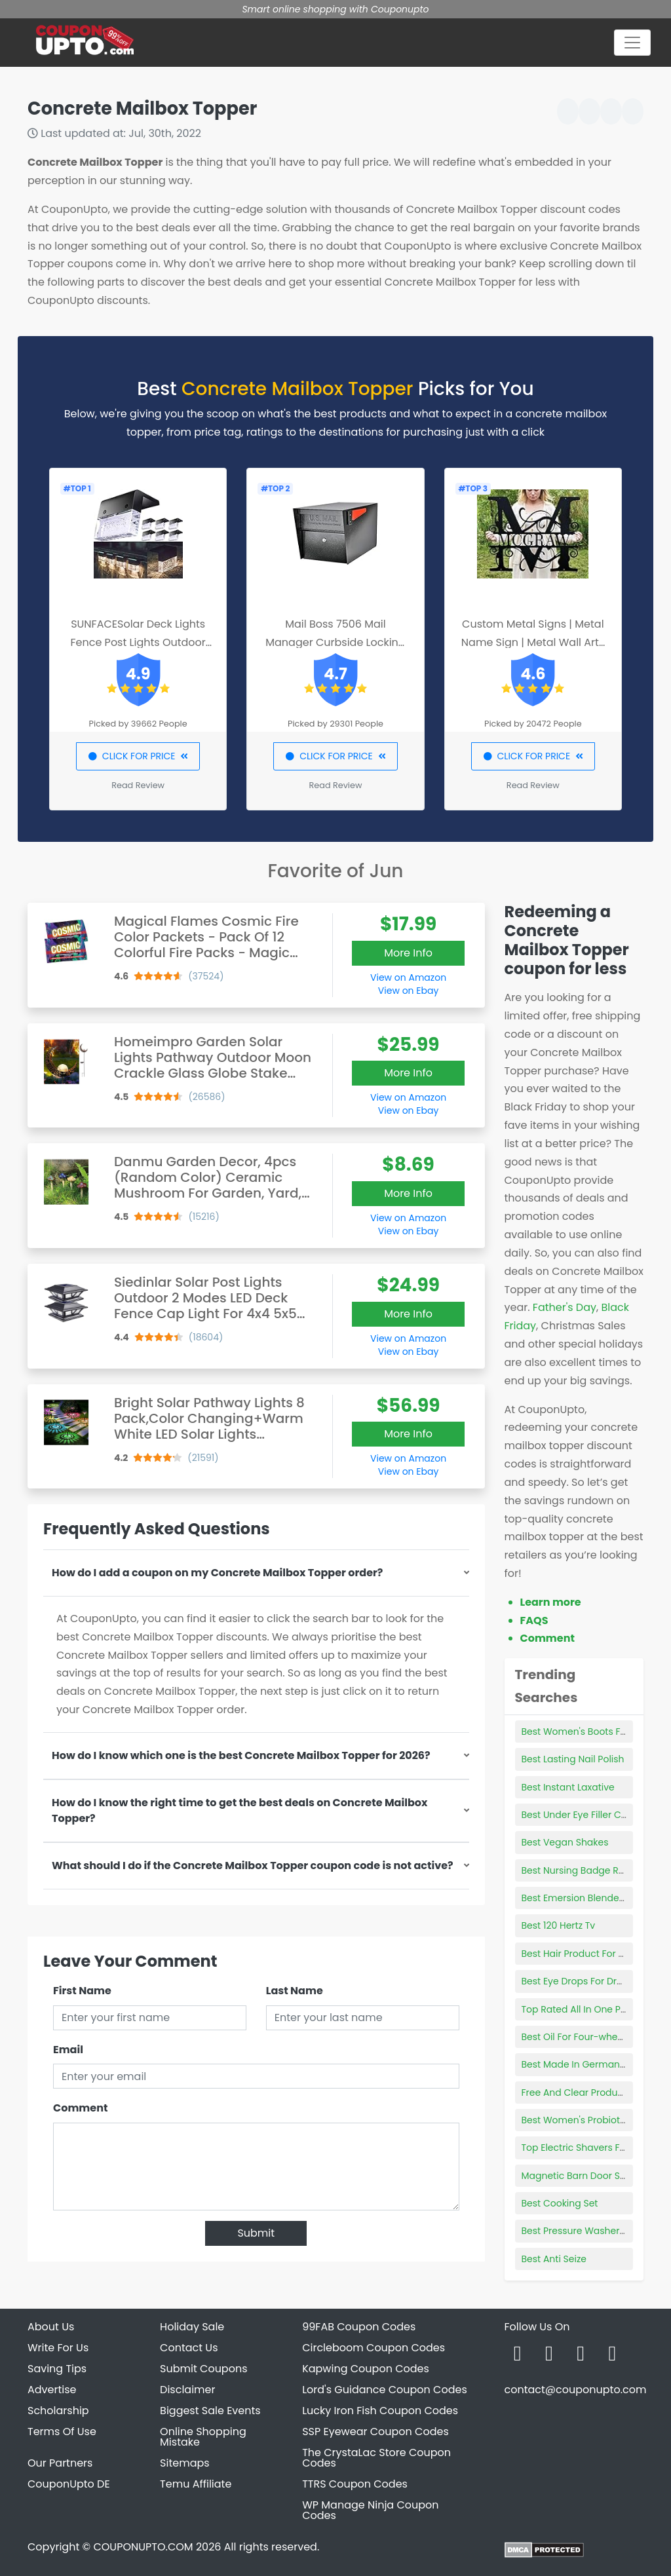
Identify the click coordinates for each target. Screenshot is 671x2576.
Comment (80, 2107)
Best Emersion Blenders (575, 1897)
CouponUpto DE (69, 2483)
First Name (82, 1990)
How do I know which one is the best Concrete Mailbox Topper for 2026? (241, 1755)
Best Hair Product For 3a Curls (589, 1953)
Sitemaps (185, 2463)
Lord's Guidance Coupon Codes (384, 2389)
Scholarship (58, 2410)
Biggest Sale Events (210, 2410)
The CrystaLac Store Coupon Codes (376, 2458)
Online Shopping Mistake (203, 2437)
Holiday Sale (192, 2326)
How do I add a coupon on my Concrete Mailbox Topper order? (217, 1572)
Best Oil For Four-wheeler (578, 2036)
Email (68, 2049)
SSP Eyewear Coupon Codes (375, 2431)
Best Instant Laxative (568, 1787)
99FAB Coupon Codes (358, 2326)
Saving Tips (57, 2368)
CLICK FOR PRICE (137, 756)
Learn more (550, 1602)
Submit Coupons (203, 2368)
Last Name (294, 1990)
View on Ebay (408, 990)
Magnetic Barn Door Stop (579, 2175)
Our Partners (60, 2463)
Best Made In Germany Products (595, 2064)
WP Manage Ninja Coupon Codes (370, 2510)
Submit (256, 2233)
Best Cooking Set (560, 2203)
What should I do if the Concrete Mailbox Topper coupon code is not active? (252, 1865)
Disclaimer (187, 2389)
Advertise (52, 2389)
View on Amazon (408, 977)
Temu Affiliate (195, 2483)
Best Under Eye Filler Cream (584, 1814)
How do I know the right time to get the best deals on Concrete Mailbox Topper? (239, 1810)
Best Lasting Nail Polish (573, 1759)
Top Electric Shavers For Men (586, 2147)
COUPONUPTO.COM (143, 2546)
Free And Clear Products (577, 2092)
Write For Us (58, 2347)
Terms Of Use (62, 2431)
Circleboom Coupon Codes (373, 2347)
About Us (51, 2326)
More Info (408, 952)
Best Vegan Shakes (565, 1842)
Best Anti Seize (554, 2258)
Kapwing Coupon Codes (365, 2368)
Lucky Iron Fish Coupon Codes (380, 2410)
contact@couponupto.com (575, 2389)
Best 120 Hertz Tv (559, 1925)
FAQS (534, 1620)
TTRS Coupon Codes (355, 2483)
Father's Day (564, 1307)
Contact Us (189, 2347)
